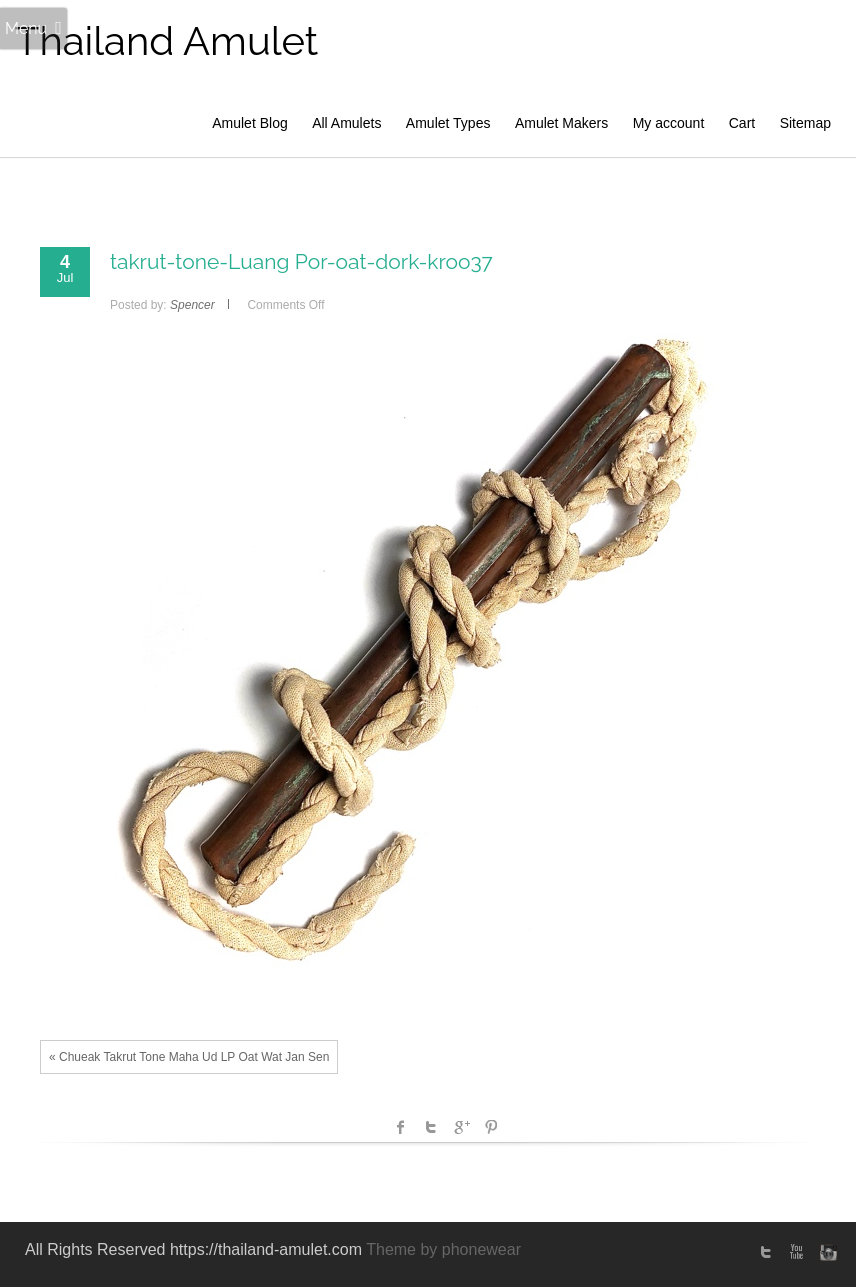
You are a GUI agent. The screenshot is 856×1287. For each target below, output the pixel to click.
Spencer (192, 305)
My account (669, 123)
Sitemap (805, 123)
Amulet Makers (561, 123)
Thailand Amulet (166, 40)
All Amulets (346, 123)
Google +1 (461, 1127)
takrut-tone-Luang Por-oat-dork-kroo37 (301, 261)
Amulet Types (448, 123)
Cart (742, 123)
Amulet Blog (249, 123)
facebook (401, 1127)
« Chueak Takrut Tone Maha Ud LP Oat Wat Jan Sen (189, 1057)
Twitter (431, 1127)
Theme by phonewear (443, 1249)
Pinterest (491, 1127)
